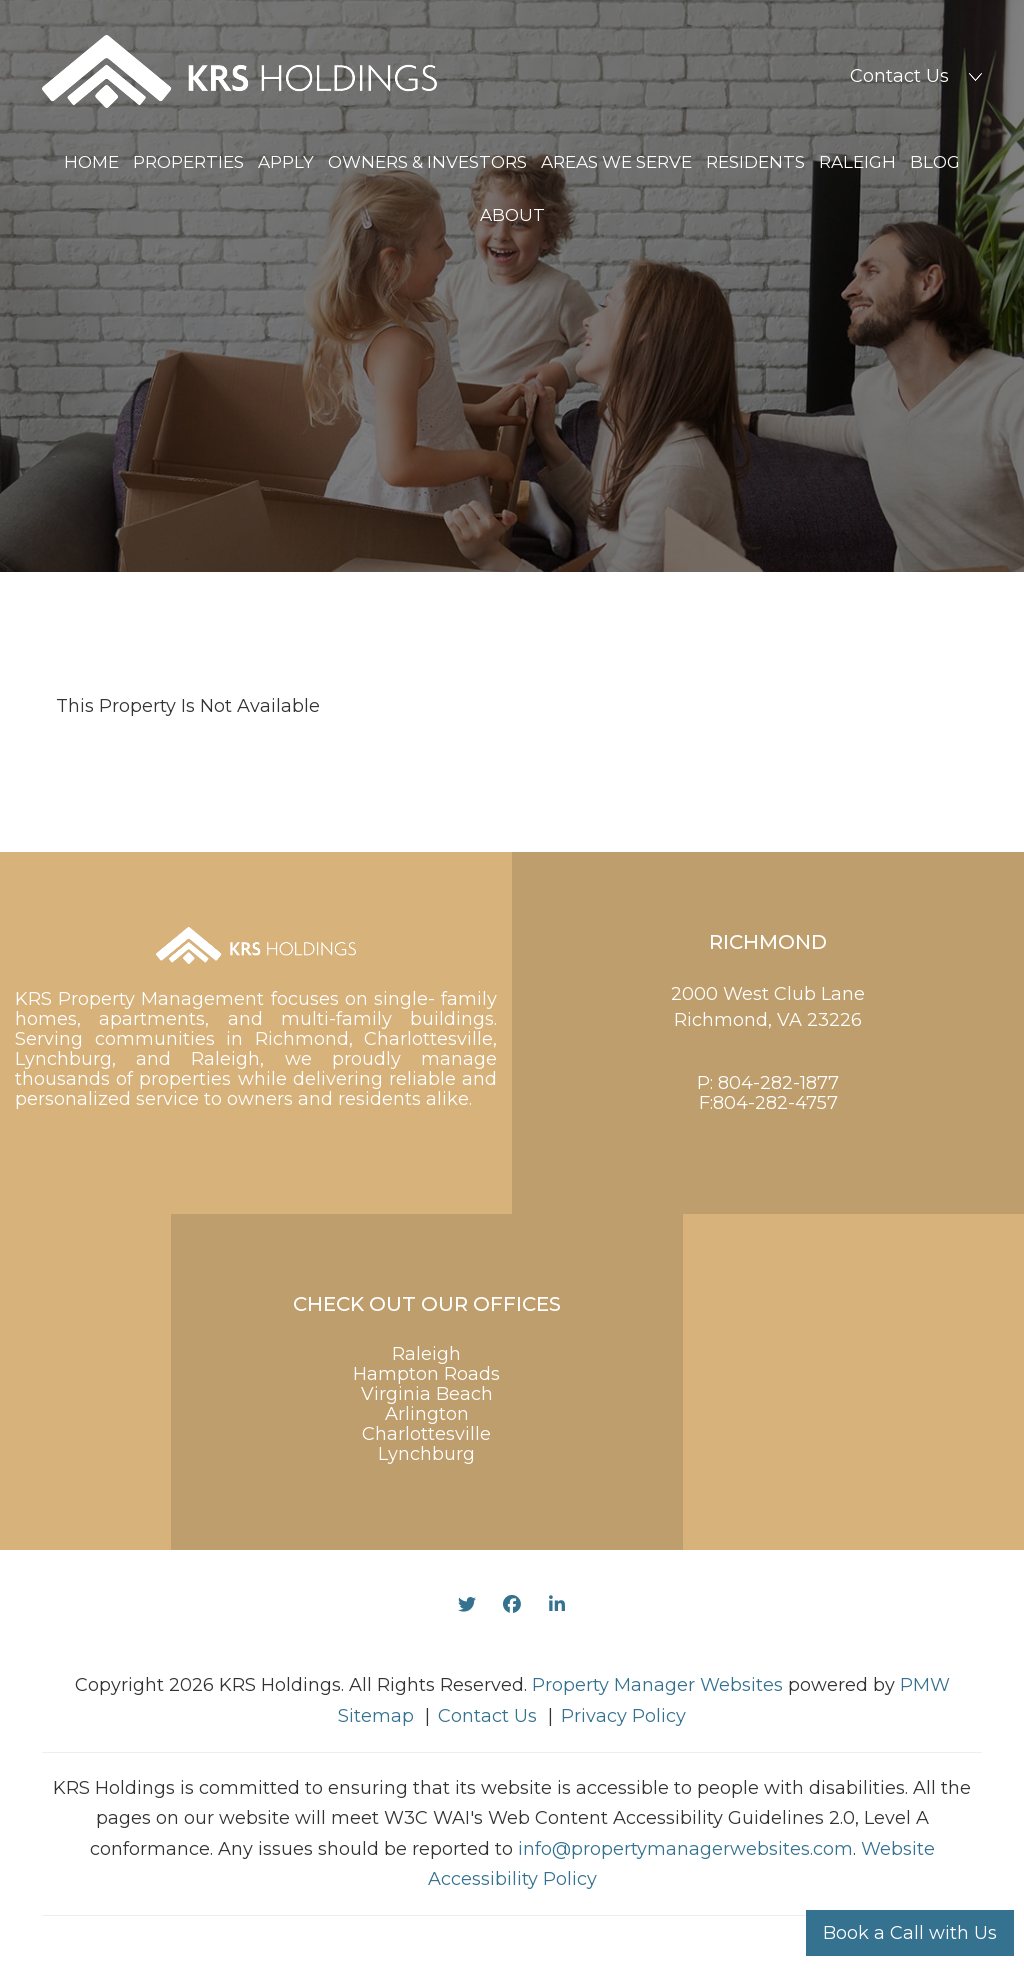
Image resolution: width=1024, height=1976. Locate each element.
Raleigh (857, 162)
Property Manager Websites (657, 1685)
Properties (188, 162)
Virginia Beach (427, 1394)
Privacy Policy (623, 1716)
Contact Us (899, 76)
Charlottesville (426, 1434)
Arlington (427, 1414)
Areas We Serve (616, 162)
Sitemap (376, 1716)
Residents (755, 162)
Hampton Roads (426, 1374)
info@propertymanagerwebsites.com (685, 1849)
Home (91, 162)
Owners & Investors (427, 162)
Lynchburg (426, 1454)
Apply (286, 162)
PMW (925, 1685)
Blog (935, 162)
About (512, 215)
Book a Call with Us (910, 1933)
